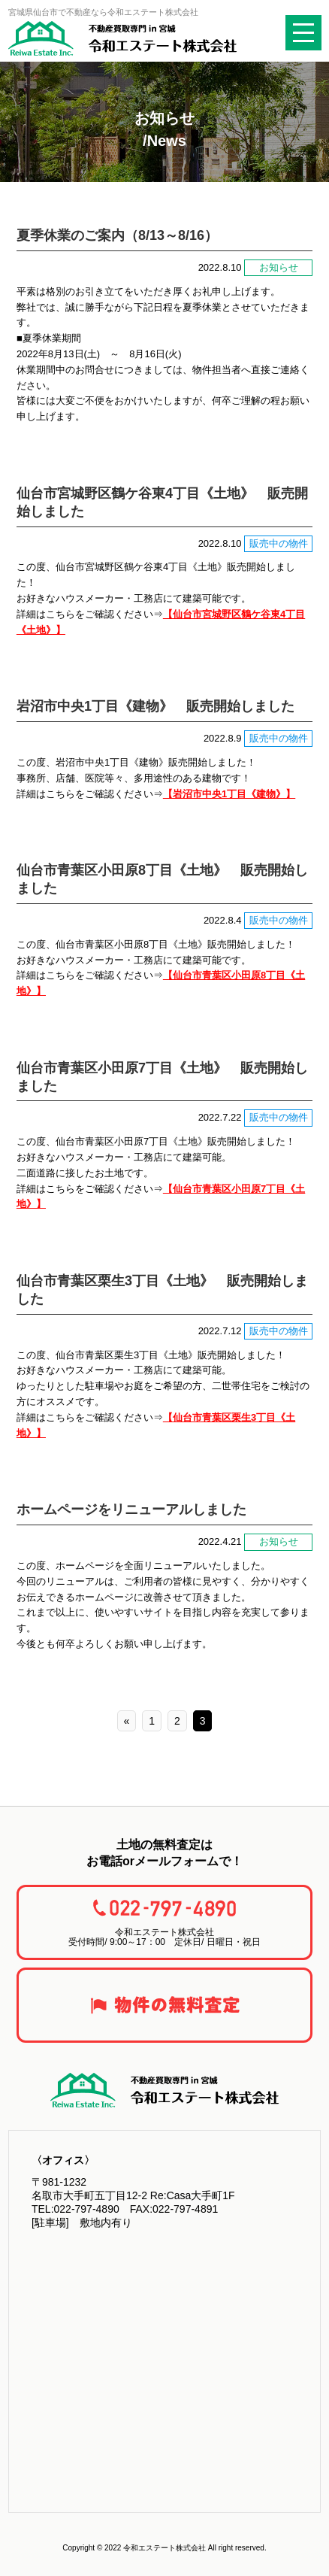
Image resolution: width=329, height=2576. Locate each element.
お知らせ (278, 267)
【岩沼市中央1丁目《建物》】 (229, 794)
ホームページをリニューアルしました (131, 1509)
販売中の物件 (278, 543)
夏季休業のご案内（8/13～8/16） (117, 235)
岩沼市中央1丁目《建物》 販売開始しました (155, 706)
